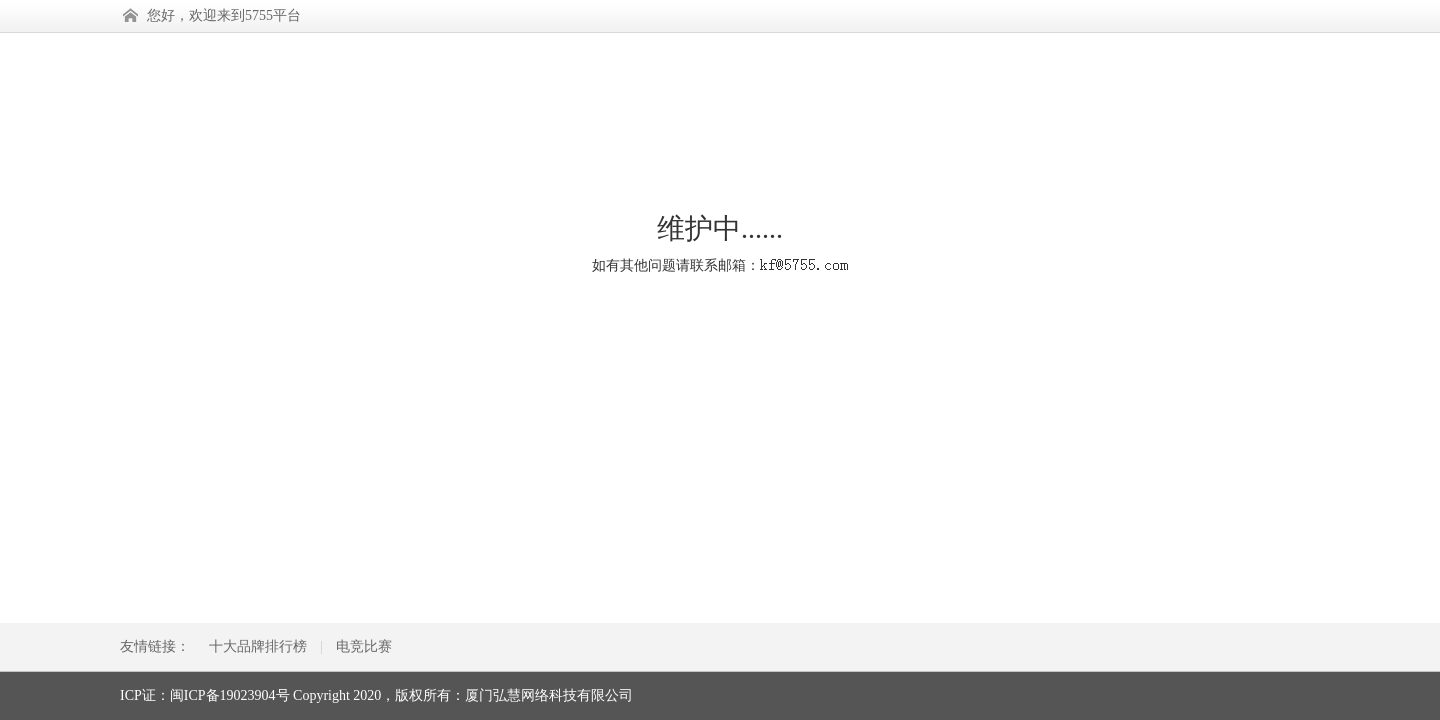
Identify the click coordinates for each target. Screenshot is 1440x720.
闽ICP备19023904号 (230, 695)
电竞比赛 (364, 646)
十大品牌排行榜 (258, 646)
